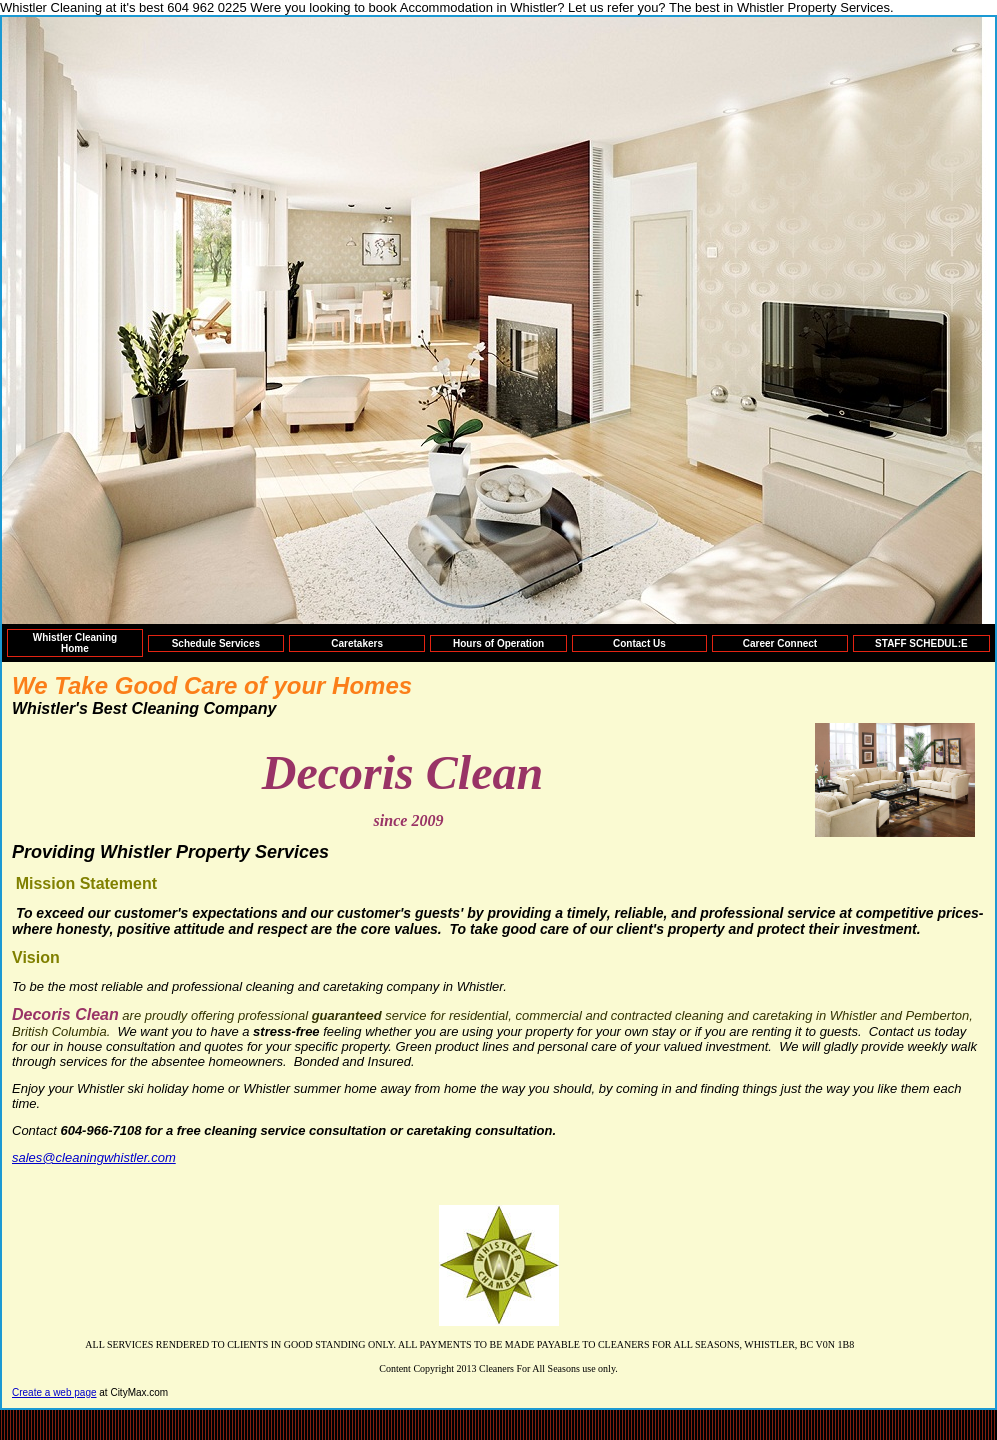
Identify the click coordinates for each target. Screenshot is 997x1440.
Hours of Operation (498, 643)
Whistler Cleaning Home (75, 643)
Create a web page (54, 1392)
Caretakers (357, 643)
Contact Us (639, 643)
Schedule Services (216, 643)
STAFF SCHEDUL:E (921, 643)
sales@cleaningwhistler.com (94, 1157)
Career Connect (780, 643)
